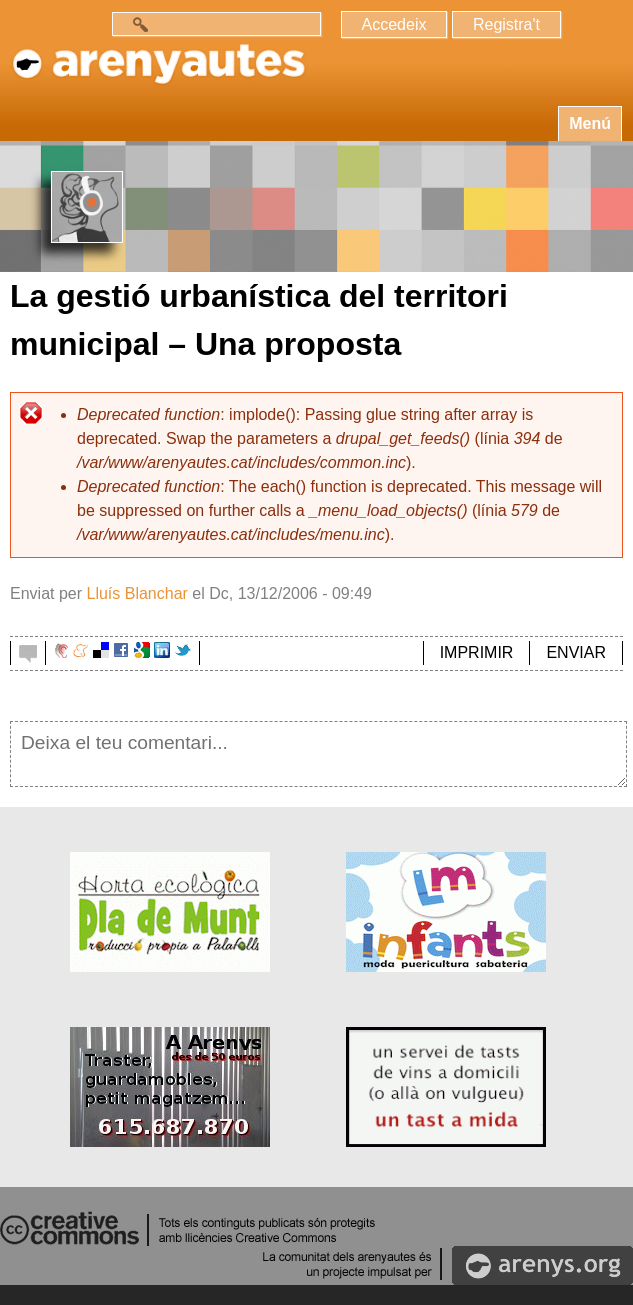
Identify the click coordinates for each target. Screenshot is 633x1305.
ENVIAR (576, 652)
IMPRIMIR (477, 652)
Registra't (506, 24)
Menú (590, 123)
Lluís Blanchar (136, 593)
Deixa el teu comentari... (318, 754)
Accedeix (394, 24)
